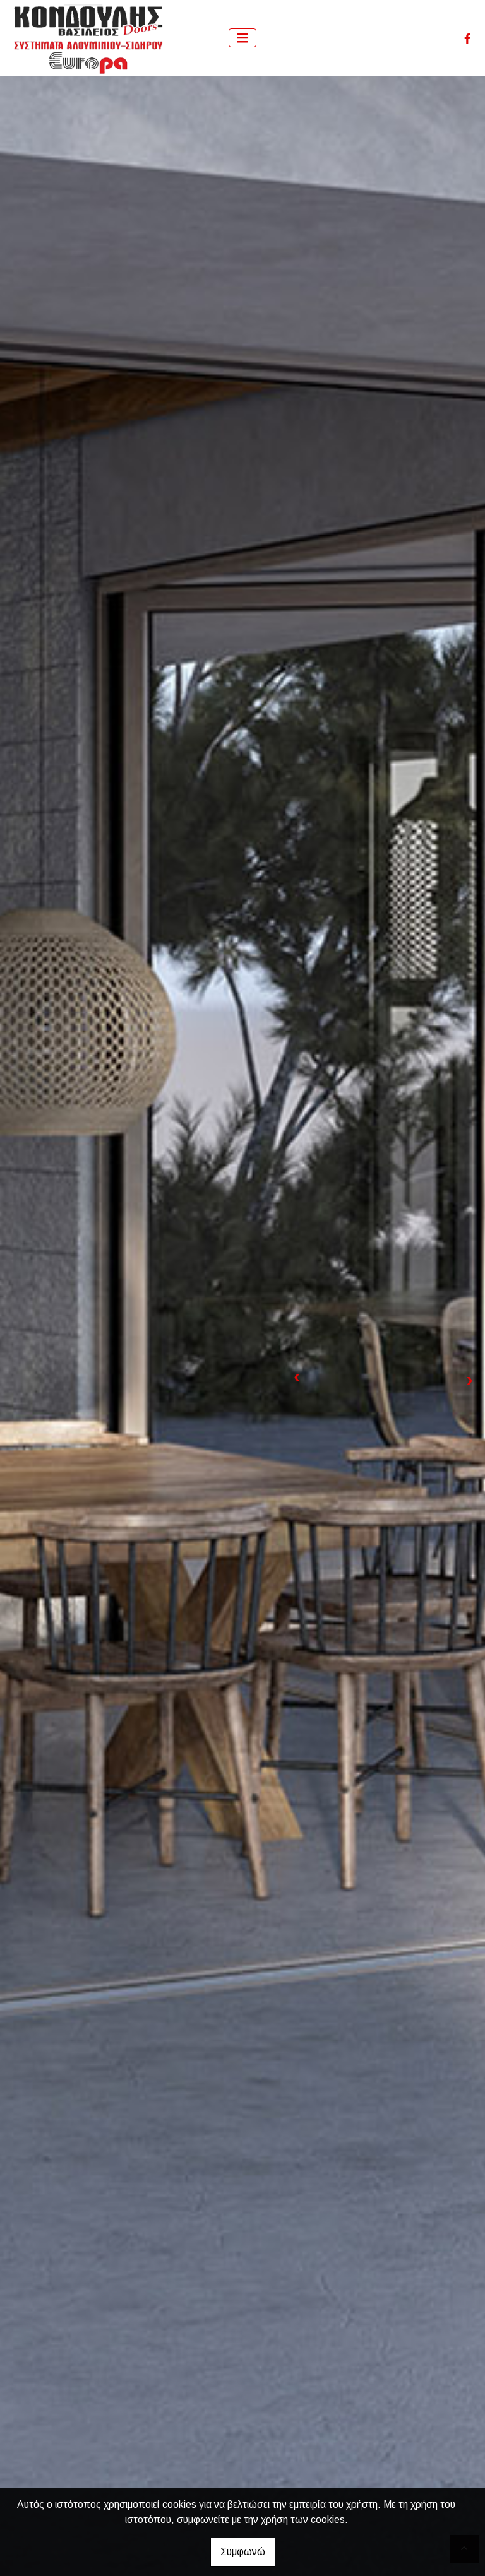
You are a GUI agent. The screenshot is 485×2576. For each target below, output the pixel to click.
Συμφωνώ (242, 2551)
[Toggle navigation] (242, 38)
